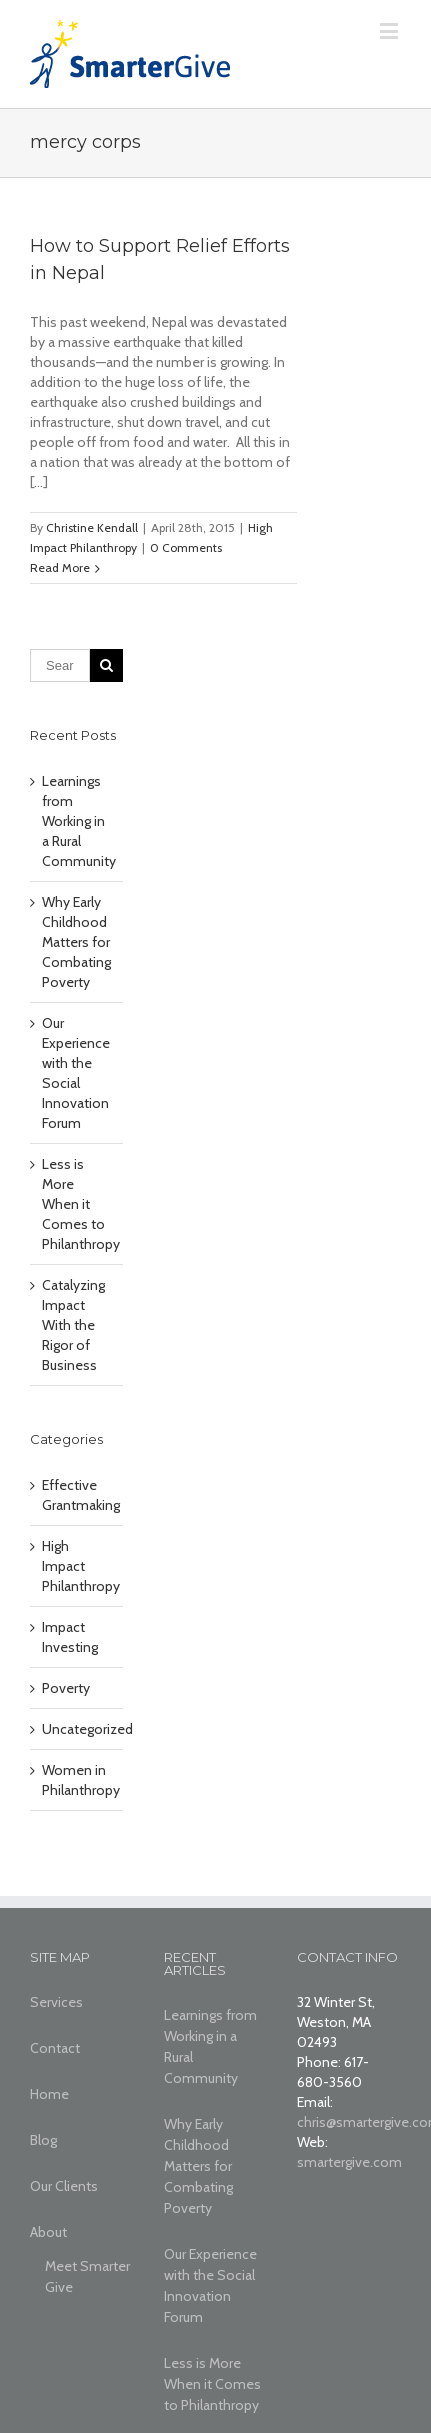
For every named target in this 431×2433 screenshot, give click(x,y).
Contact (55, 2048)
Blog (43, 2140)
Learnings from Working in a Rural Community (79, 821)
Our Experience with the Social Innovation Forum (210, 2285)
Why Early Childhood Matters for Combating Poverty (76, 942)
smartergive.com (349, 2162)
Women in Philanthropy (77, 1780)
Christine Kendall (92, 527)
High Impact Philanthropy (77, 1566)
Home (49, 2094)
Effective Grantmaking (77, 1495)
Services (56, 2002)
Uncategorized (77, 1729)
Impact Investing (70, 1637)
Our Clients (64, 2186)
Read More (60, 567)
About (48, 2232)
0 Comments (186, 547)
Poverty (66, 1688)
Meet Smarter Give (87, 2276)
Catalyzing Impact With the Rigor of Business (73, 1325)
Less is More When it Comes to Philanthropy (81, 1204)
